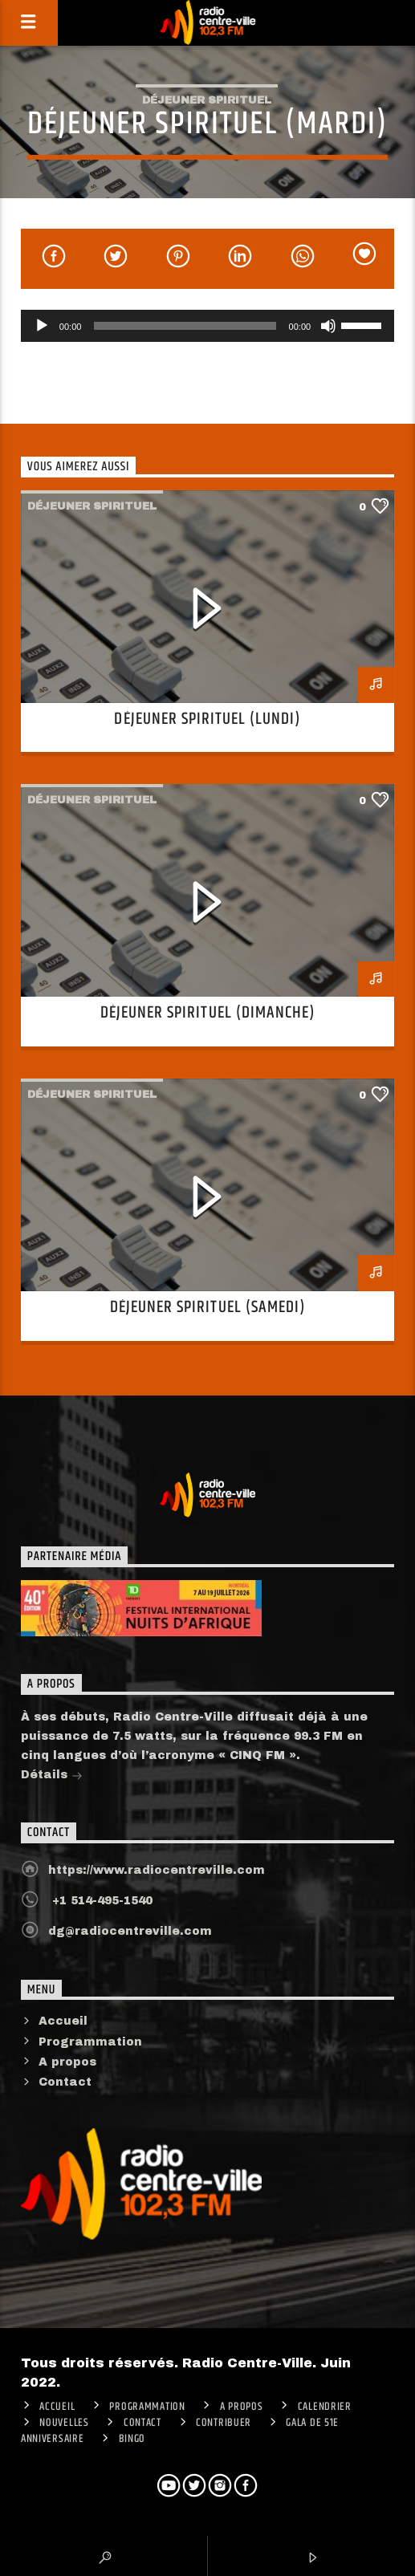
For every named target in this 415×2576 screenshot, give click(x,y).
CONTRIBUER (223, 2423)
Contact (65, 2082)
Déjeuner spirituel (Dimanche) (207, 1013)
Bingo (132, 2439)
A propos (67, 2062)
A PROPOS (241, 2407)
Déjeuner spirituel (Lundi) (207, 719)
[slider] (184, 326)
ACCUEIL (57, 2407)
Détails (52, 1776)
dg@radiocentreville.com (130, 1931)
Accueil (63, 2021)
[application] (207, 326)
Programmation (90, 2042)
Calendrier (325, 2407)
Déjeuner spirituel (206, 100)
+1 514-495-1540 (100, 1901)
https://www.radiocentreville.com (156, 1870)
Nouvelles (63, 2423)
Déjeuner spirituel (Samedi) (207, 1307)
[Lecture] (42, 326)
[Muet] (328, 326)
